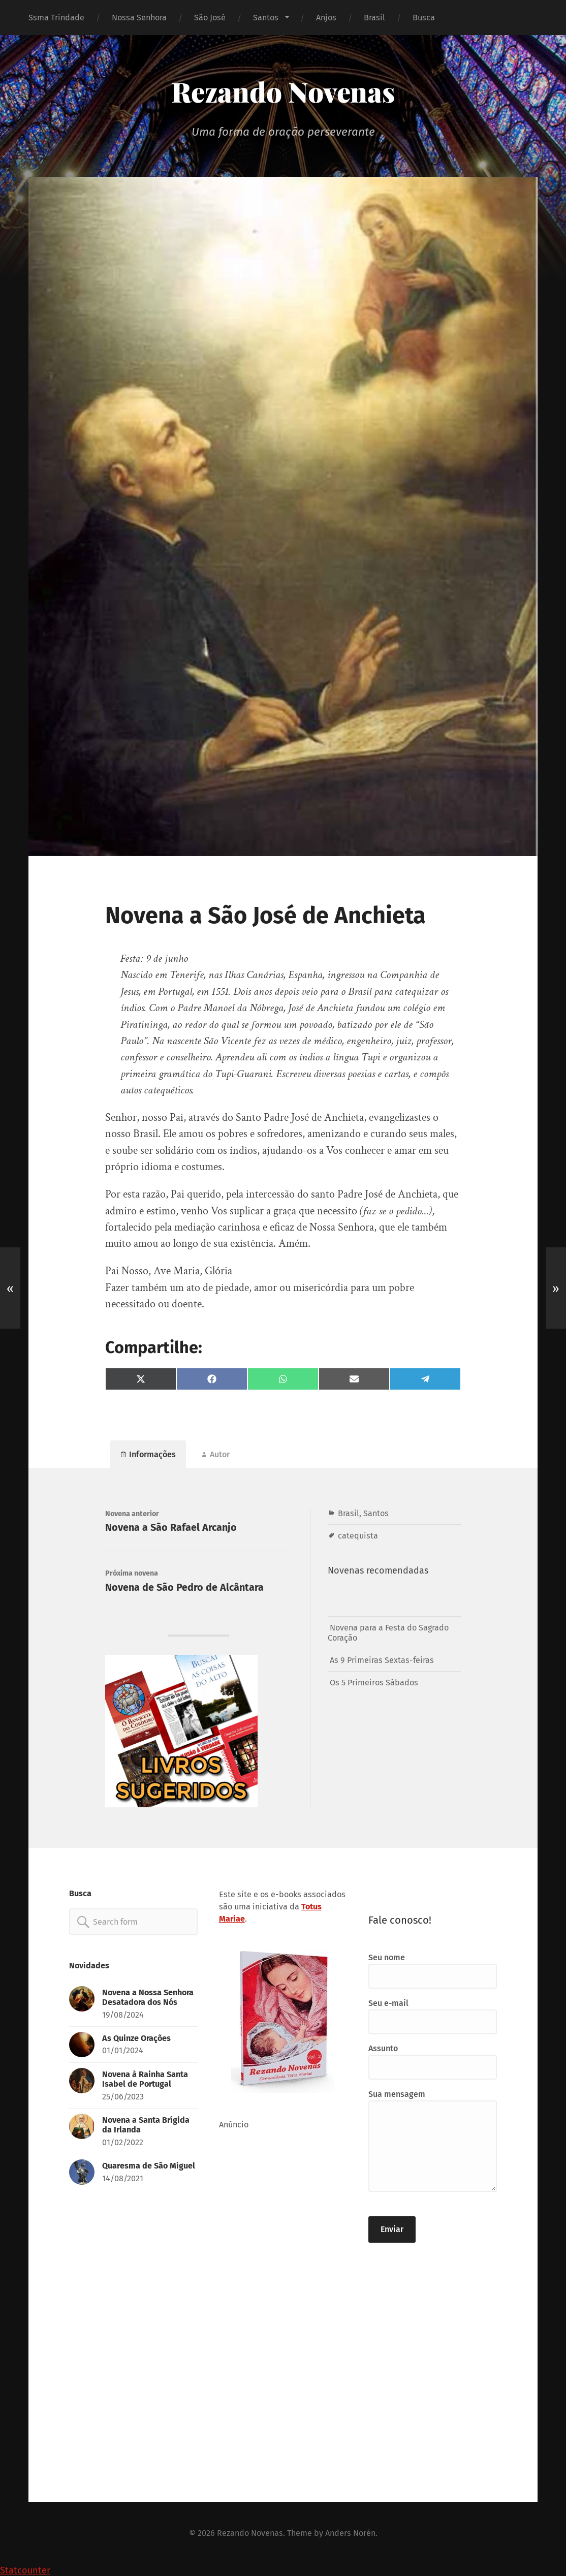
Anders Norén (350, 2533)
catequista (358, 1536)
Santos (265, 17)
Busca (424, 17)
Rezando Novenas (283, 91)
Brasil (374, 17)
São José (210, 17)
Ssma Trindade (56, 17)
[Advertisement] (283, 2308)
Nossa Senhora (139, 17)
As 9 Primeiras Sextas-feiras (382, 1660)
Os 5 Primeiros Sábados (374, 1682)
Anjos (326, 17)
